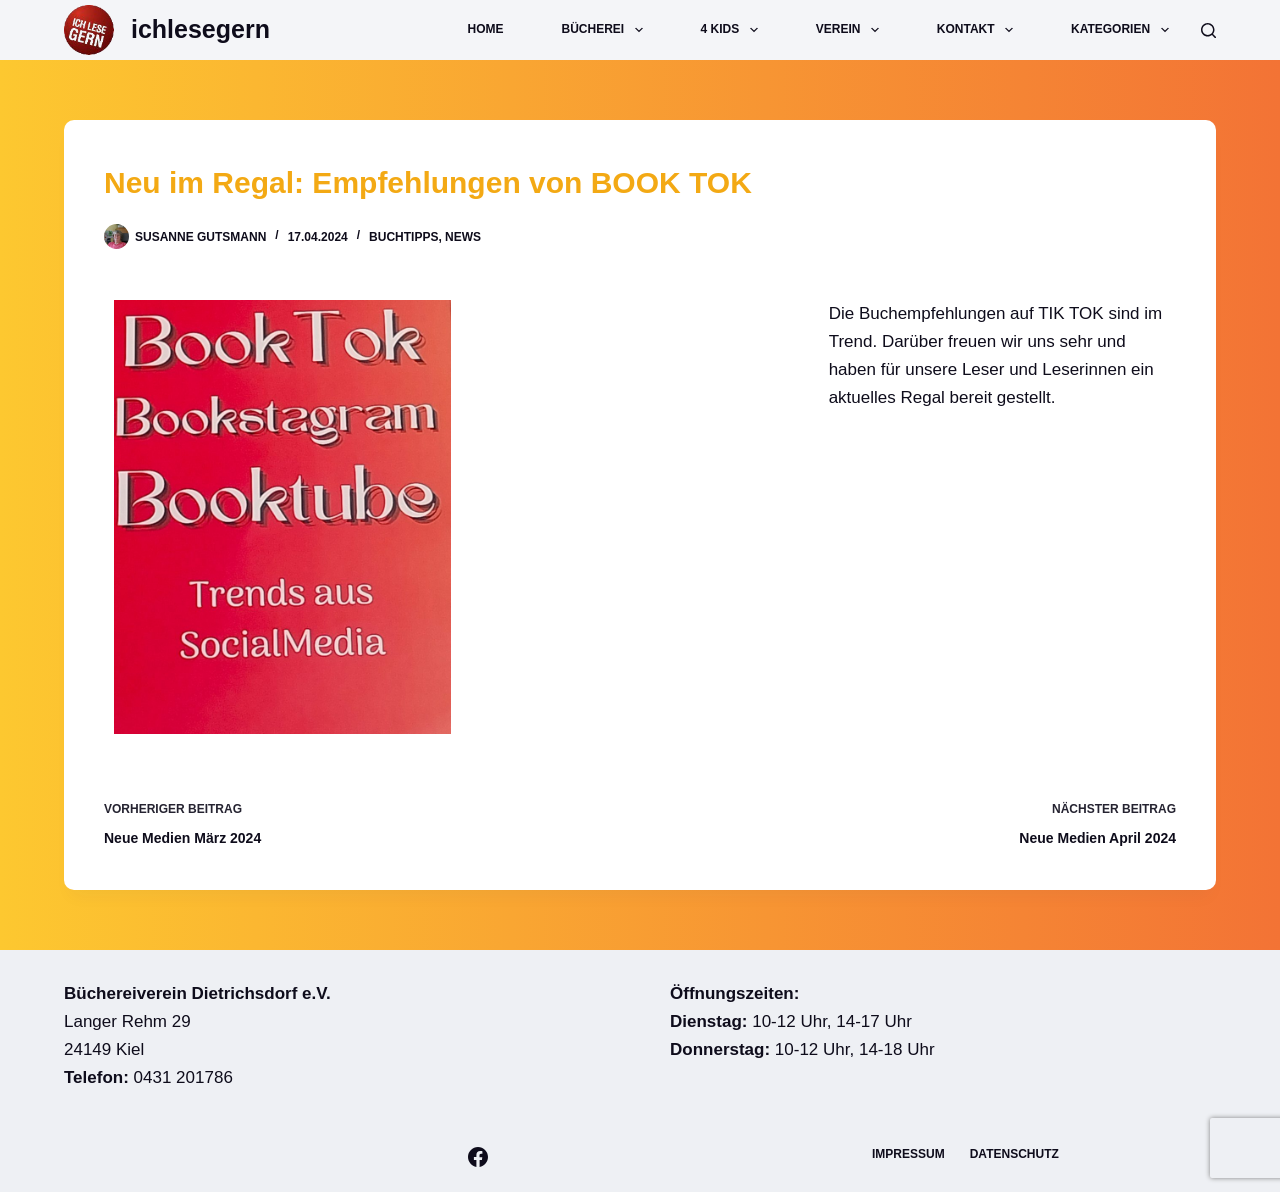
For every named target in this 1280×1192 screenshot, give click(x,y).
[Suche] (1208, 30)
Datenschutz (1014, 1154)
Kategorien (1124, 30)
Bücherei (606, 30)
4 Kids (733, 30)
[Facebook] (478, 1157)
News (463, 237)
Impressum (908, 1154)
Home (486, 29)
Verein (851, 30)
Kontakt (979, 30)
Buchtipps (403, 237)
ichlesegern (200, 29)
